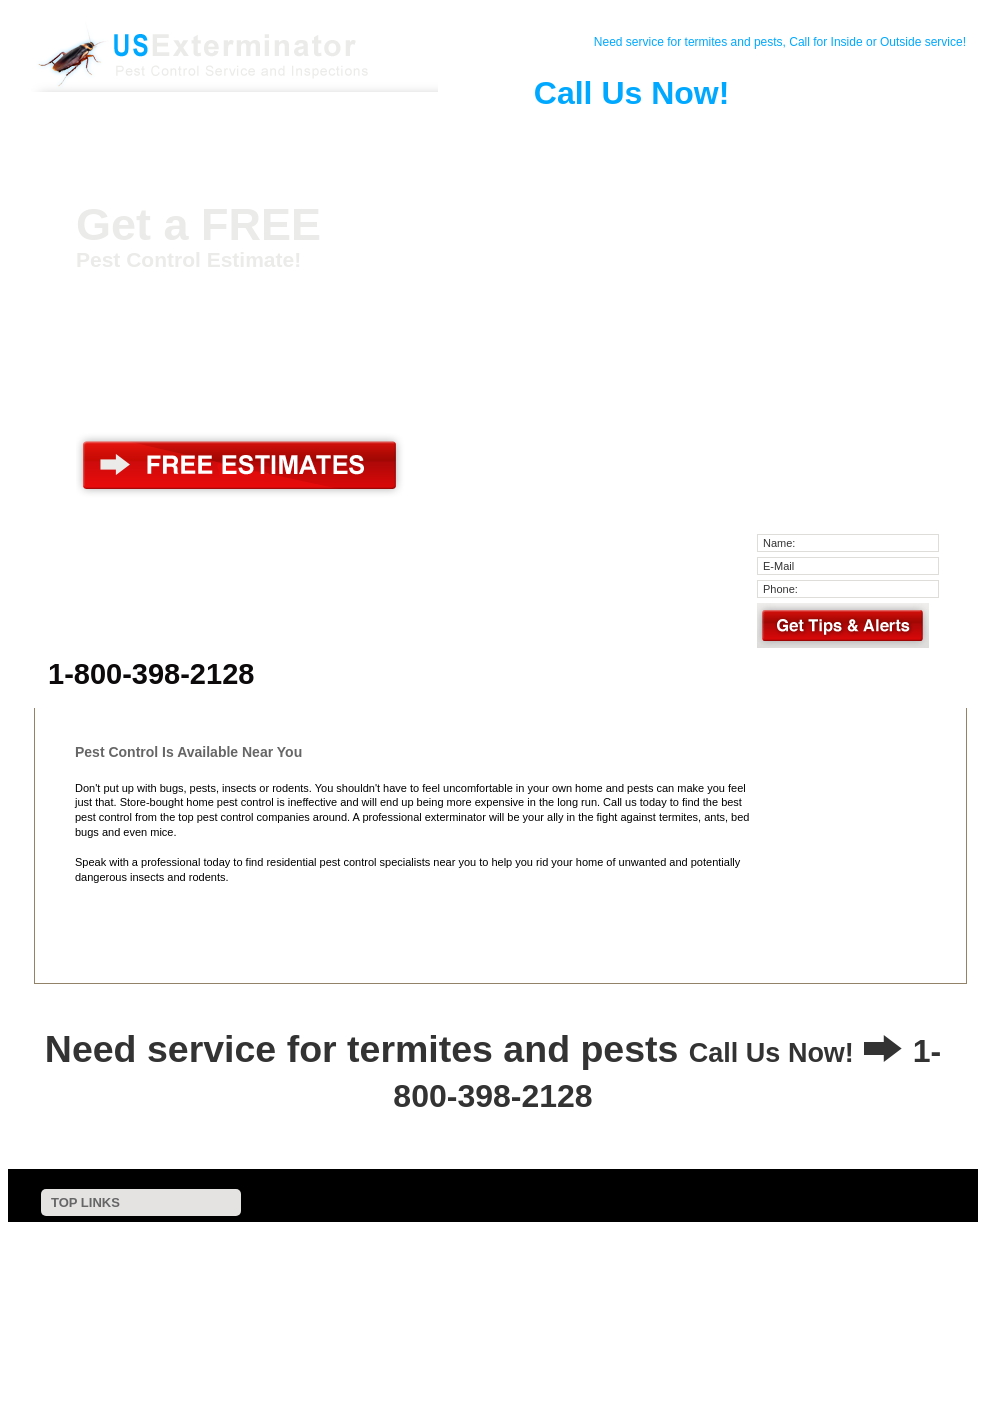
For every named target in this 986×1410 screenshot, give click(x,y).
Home (128, 134)
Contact (202, 134)
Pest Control (276, 134)
